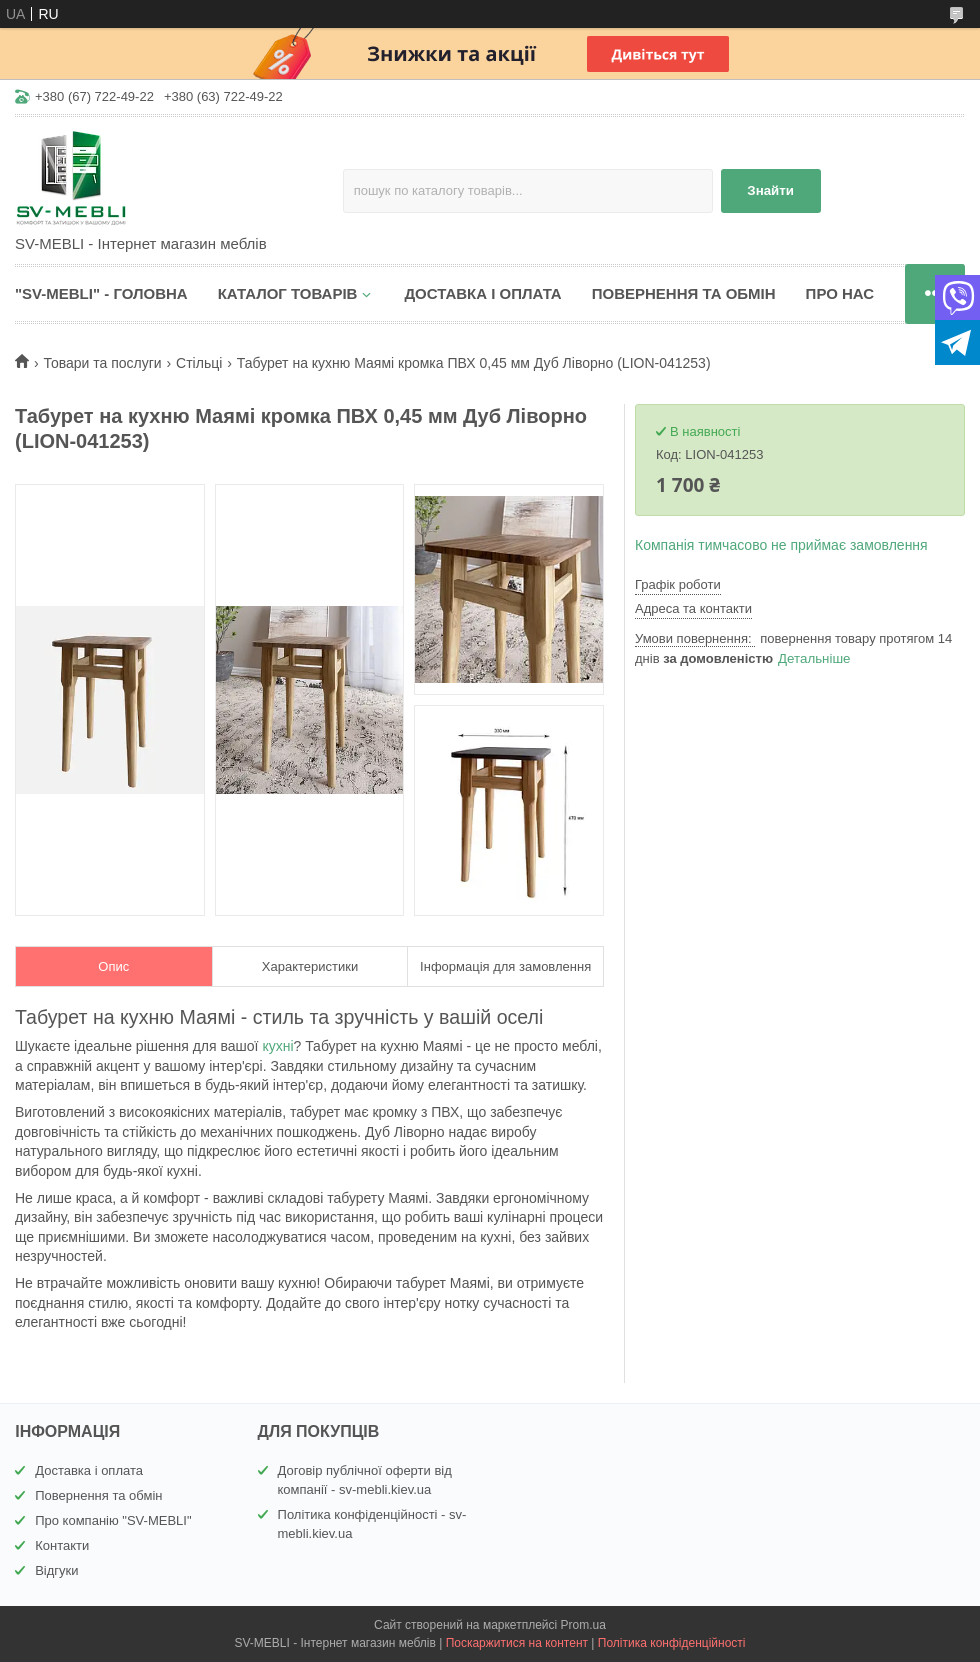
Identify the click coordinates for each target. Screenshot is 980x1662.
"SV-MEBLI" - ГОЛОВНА (101, 293)
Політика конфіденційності (672, 1643)
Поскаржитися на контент (517, 1643)
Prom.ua (583, 1625)
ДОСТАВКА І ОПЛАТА (482, 293)
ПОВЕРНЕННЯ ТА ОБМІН (684, 293)
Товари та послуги (102, 363)
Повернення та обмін (98, 1495)
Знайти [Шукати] (770, 190)
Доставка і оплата (89, 1470)
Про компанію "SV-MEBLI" (113, 1520)
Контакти (62, 1545)
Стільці (199, 363)
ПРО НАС (840, 293)
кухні (277, 1046)
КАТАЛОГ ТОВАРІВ (288, 293)
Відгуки (56, 1570)
